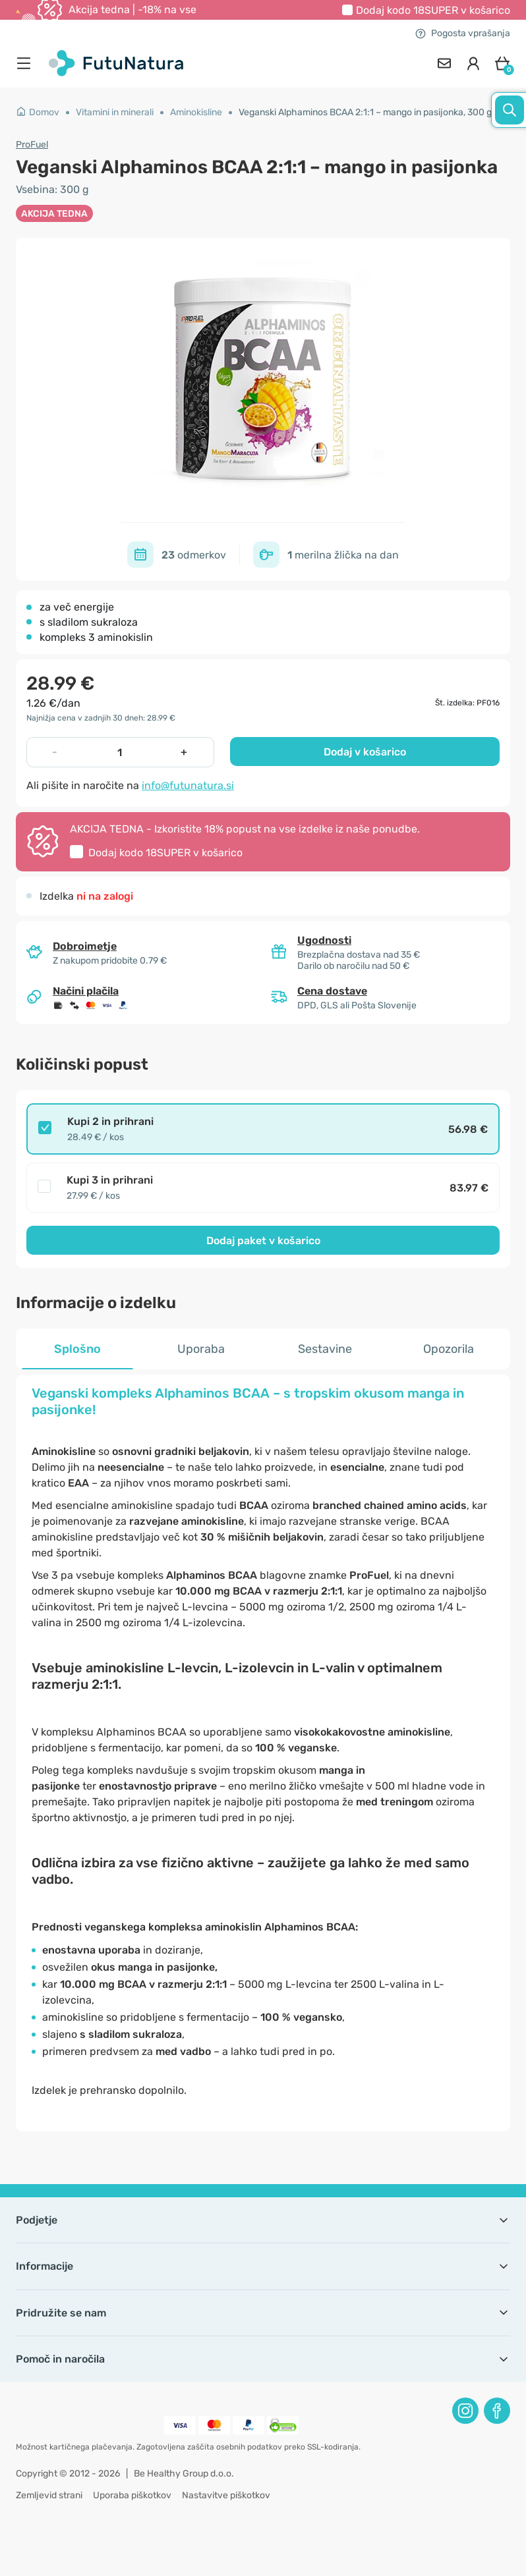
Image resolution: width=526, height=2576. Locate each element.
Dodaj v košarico (365, 752)
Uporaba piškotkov (132, 2495)
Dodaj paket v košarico (263, 1240)
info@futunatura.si (188, 785)
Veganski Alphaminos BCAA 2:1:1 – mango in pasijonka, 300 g (365, 112)
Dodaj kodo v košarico (433, 10)
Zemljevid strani (49, 2495)
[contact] (444, 63)
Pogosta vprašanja (462, 33)
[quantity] (119, 752)
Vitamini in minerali (115, 112)
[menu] (27, 63)
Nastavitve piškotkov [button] (226, 2495)
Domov (37, 112)
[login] (473, 63)
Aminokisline (196, 112)
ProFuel (32, 144)
